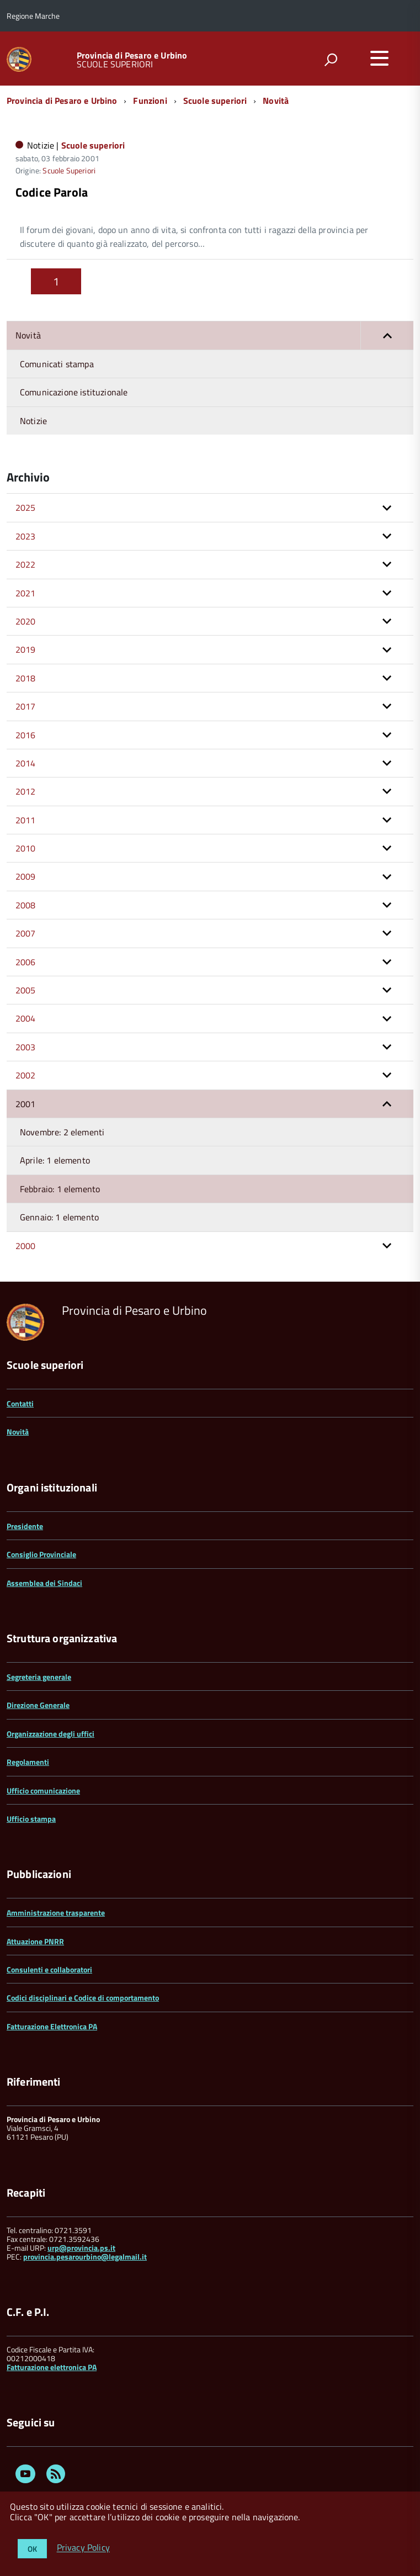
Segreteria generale (39, 1677)
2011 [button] (25, 820)
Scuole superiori (215, 100)
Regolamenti (28, 1762)
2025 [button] (25, 507)
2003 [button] (25, 1047)
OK (32, 2548)
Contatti (20, 1403)
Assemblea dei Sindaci (44, 1583)
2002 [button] (25, 1075)
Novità (276, 100)
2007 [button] (25, 933)
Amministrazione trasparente (56, 1912)
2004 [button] (25, 1018)
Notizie (33, 420)
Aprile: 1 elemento (55, 1160)
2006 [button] (25, 962)
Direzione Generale (38, 1705)
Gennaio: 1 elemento (59, 1217)
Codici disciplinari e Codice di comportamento (83, 1997)
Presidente (25, 1526)
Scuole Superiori (68, 170)
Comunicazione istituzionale (73, 392)
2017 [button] (25, 706)
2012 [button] (25, 791)
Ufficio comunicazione (43, 1790)
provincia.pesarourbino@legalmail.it (85, 2256)
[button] (386, 335)
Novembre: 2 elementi (62, 1132)
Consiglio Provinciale (41, 1554)
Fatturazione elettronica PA (52, 2367)
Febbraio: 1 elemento (60, 1189)
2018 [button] (25, 678)
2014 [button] (25, 763)
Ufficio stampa (31, 1818)
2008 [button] (25, 905)
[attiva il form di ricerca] (330, 60)
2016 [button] (25, 735)
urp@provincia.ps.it (81, 2248)
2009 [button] (25, 876)
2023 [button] (25, 536)
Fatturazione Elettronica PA (52, 2026)
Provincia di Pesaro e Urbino (132, 55)
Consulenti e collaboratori (49, 1969)
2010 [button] (25, 848)
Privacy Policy (83, 2547)
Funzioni (150, 100)
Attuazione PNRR (35, 1941)
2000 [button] (25, 1245)
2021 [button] (25, 593)
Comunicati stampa (57, 364)
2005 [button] (25, 990)
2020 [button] (25, 621)
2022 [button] (25, 564)
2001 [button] (25, 1103)
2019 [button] (25, 649)
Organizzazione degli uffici (50, 1733)
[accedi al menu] (379, 58)
